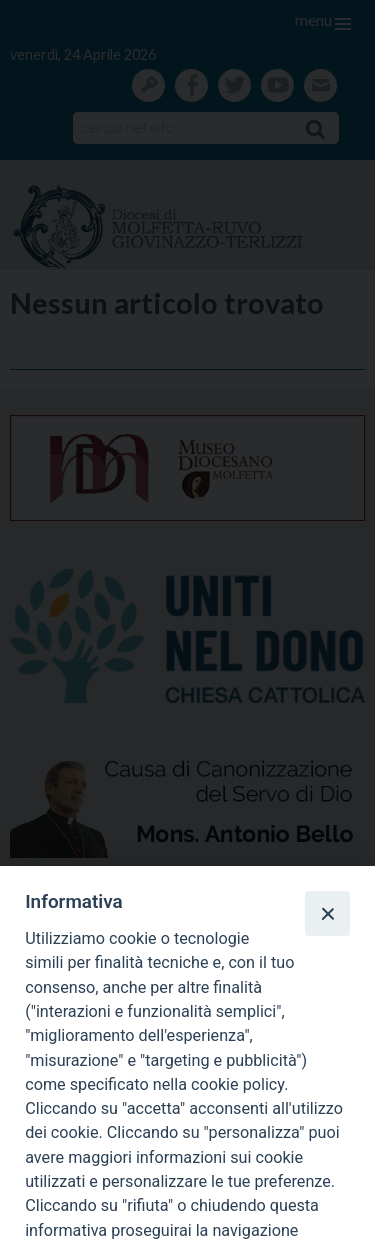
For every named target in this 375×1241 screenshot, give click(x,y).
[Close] (327, 913)
